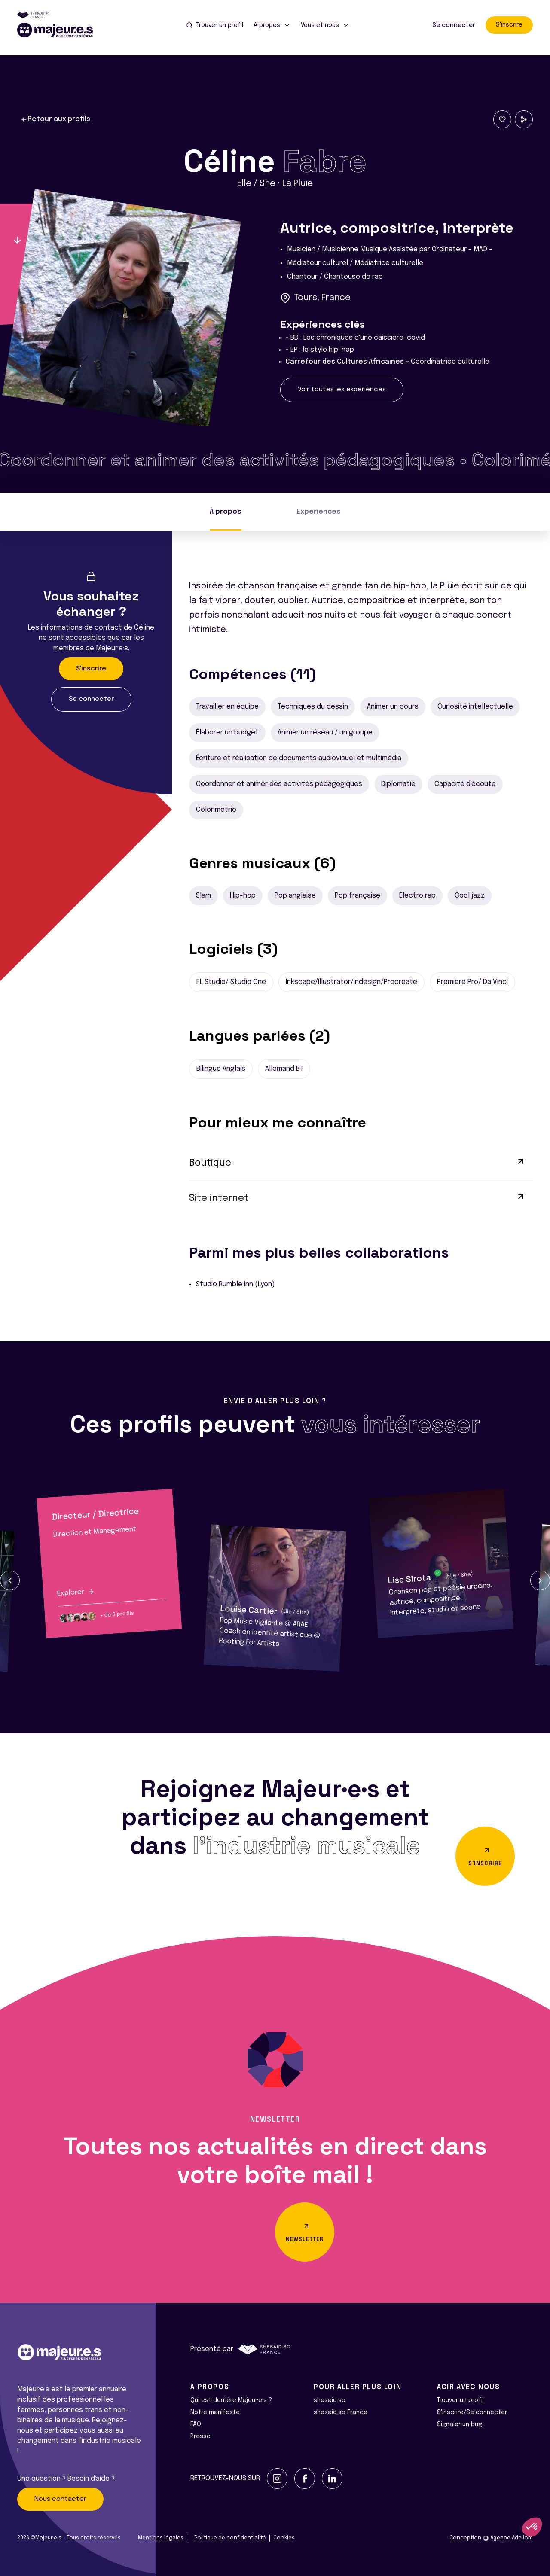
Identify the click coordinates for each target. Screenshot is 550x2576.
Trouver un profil (460, 2400)
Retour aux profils (55, 119)
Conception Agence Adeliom (491, 2538)
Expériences (318, 511)
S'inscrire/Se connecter (472, 2412)
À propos (225, 511)
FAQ (195, 2424)
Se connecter (453, 25)
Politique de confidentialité (230, 2538)
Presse (200, 2436)
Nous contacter (60, 2499)
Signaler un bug (459, 2424)
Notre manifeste (215, 2412)
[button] (10, 1580)
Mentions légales (160, 2538)
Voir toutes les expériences (342, 389)
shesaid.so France (340, 2412)
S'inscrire (509, 25)
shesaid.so (329, 2400)
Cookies (284, 2538)
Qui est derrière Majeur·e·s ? (231, 2400)
